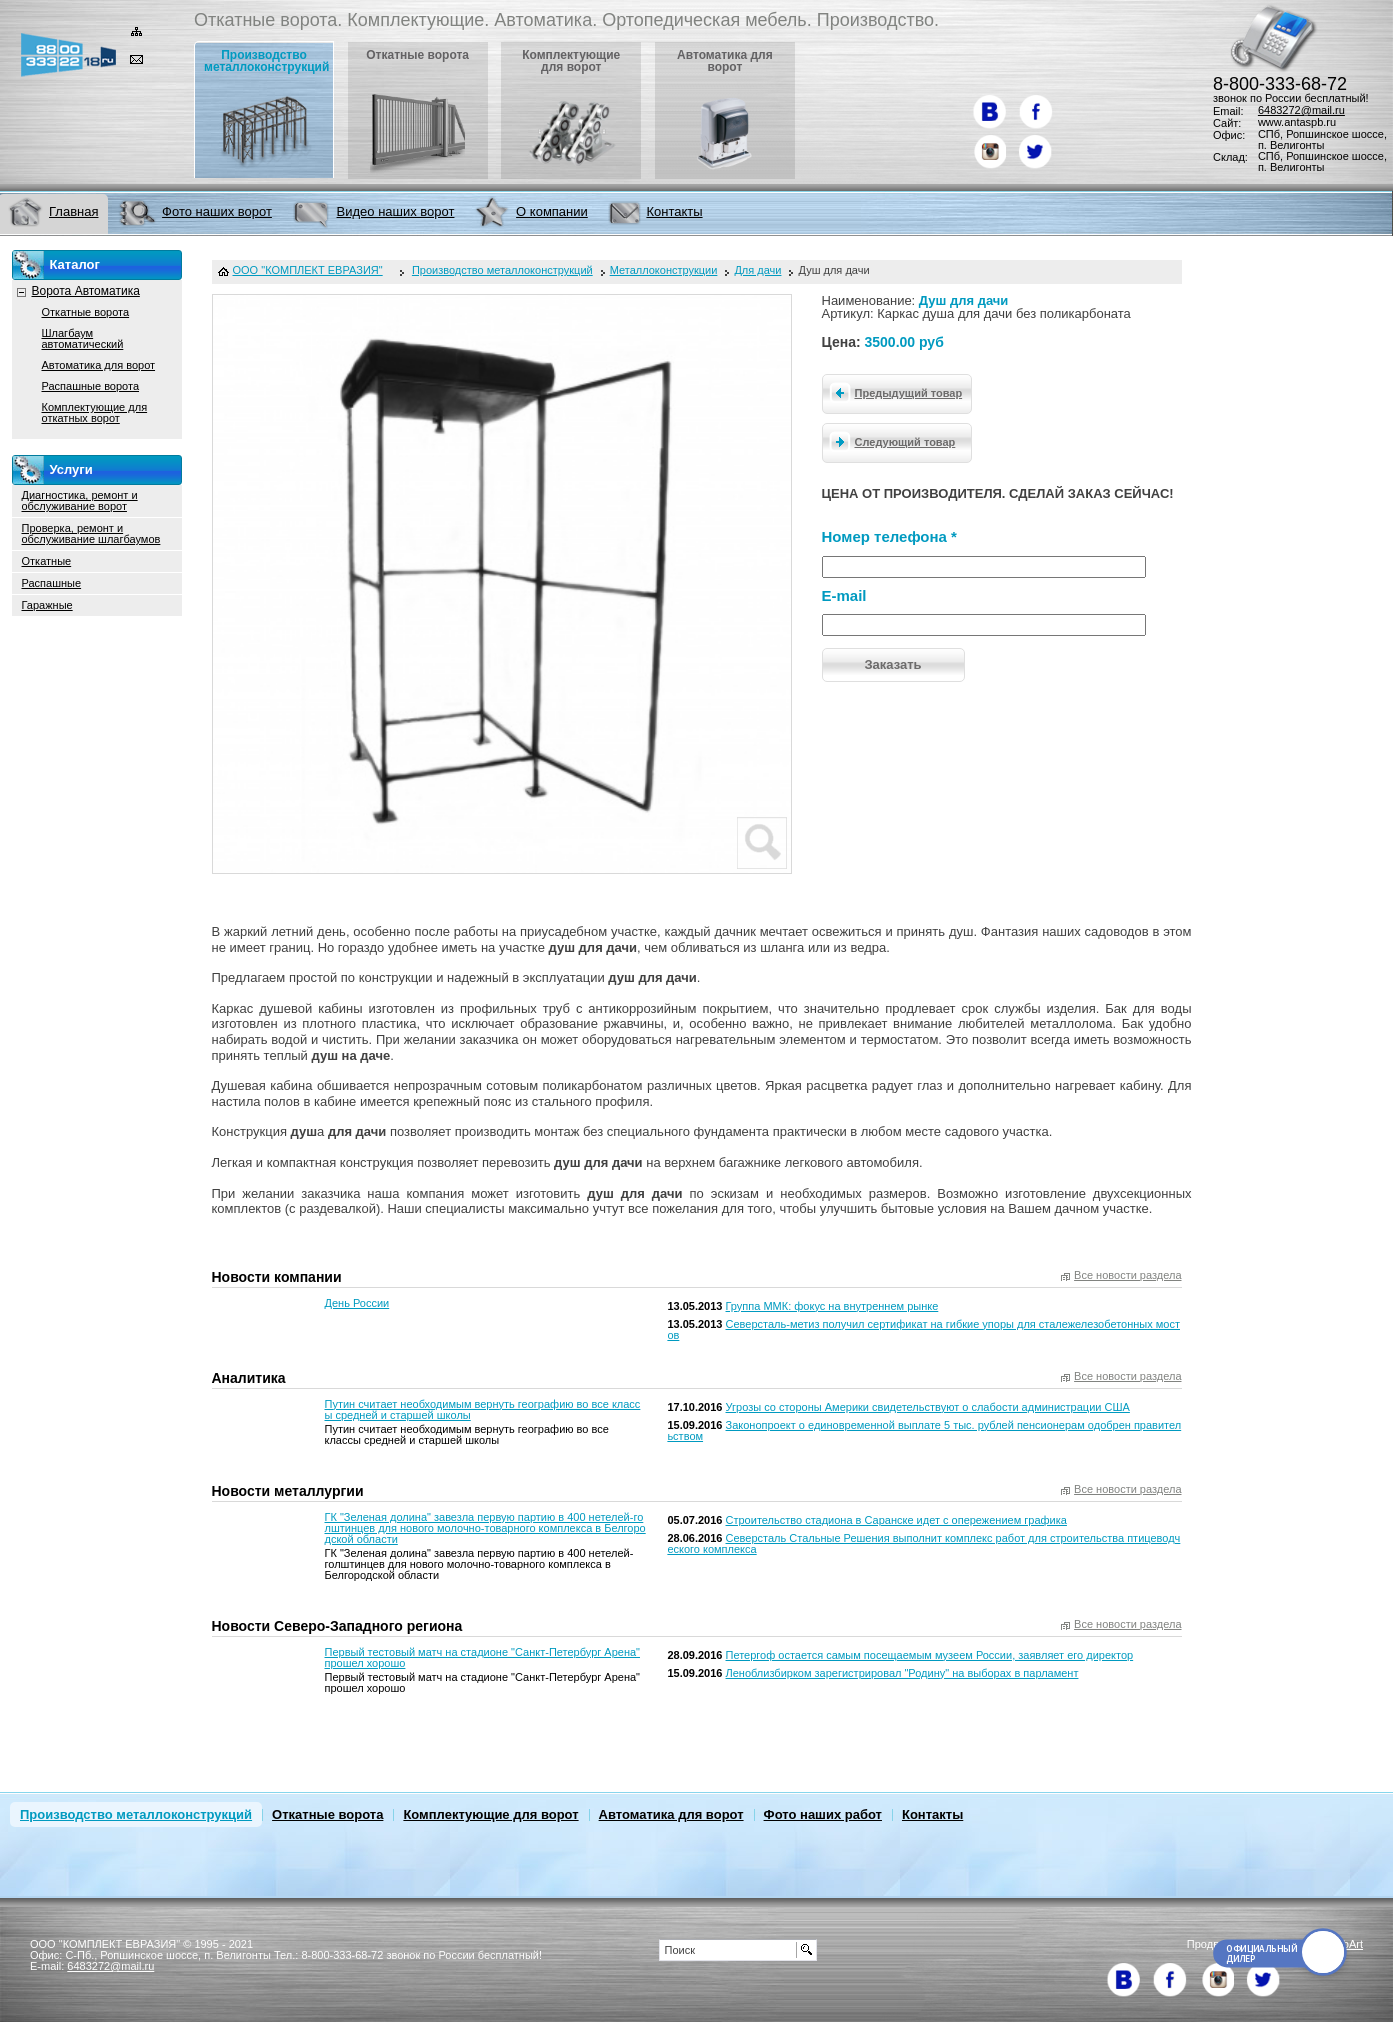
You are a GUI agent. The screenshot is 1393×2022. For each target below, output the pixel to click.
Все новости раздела (1127, 1275)
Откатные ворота (86, 312)
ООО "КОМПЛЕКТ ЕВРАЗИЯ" (308, 270)
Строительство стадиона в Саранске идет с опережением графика (896, 1520)
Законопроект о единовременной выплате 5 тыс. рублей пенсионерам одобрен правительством (924, 1430)
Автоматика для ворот (99, 365)
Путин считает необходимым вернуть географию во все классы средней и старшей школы (483, 1409)
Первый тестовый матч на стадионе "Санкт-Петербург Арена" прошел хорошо (482, 1657)
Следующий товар (889, 441)
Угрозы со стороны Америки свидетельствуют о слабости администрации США (928, 1407)
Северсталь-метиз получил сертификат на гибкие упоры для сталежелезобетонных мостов (923, 1329)
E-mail (844, 595)
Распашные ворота (91, 386)
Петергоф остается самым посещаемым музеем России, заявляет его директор (930, 1655)
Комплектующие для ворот (490, 1814)
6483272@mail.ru (1301, 110)
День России (357, 1303)
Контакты (932, 1814)
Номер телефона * (889, 536)
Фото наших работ (823, 1814)
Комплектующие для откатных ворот (95, 412)
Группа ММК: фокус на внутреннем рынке (832, 1306)
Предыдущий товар (893, 392)
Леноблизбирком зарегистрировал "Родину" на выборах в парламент (902, 1673)
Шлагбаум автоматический (83, 338)
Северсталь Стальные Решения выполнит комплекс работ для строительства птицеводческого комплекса (923, 1543)
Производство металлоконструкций (136, 1814)
